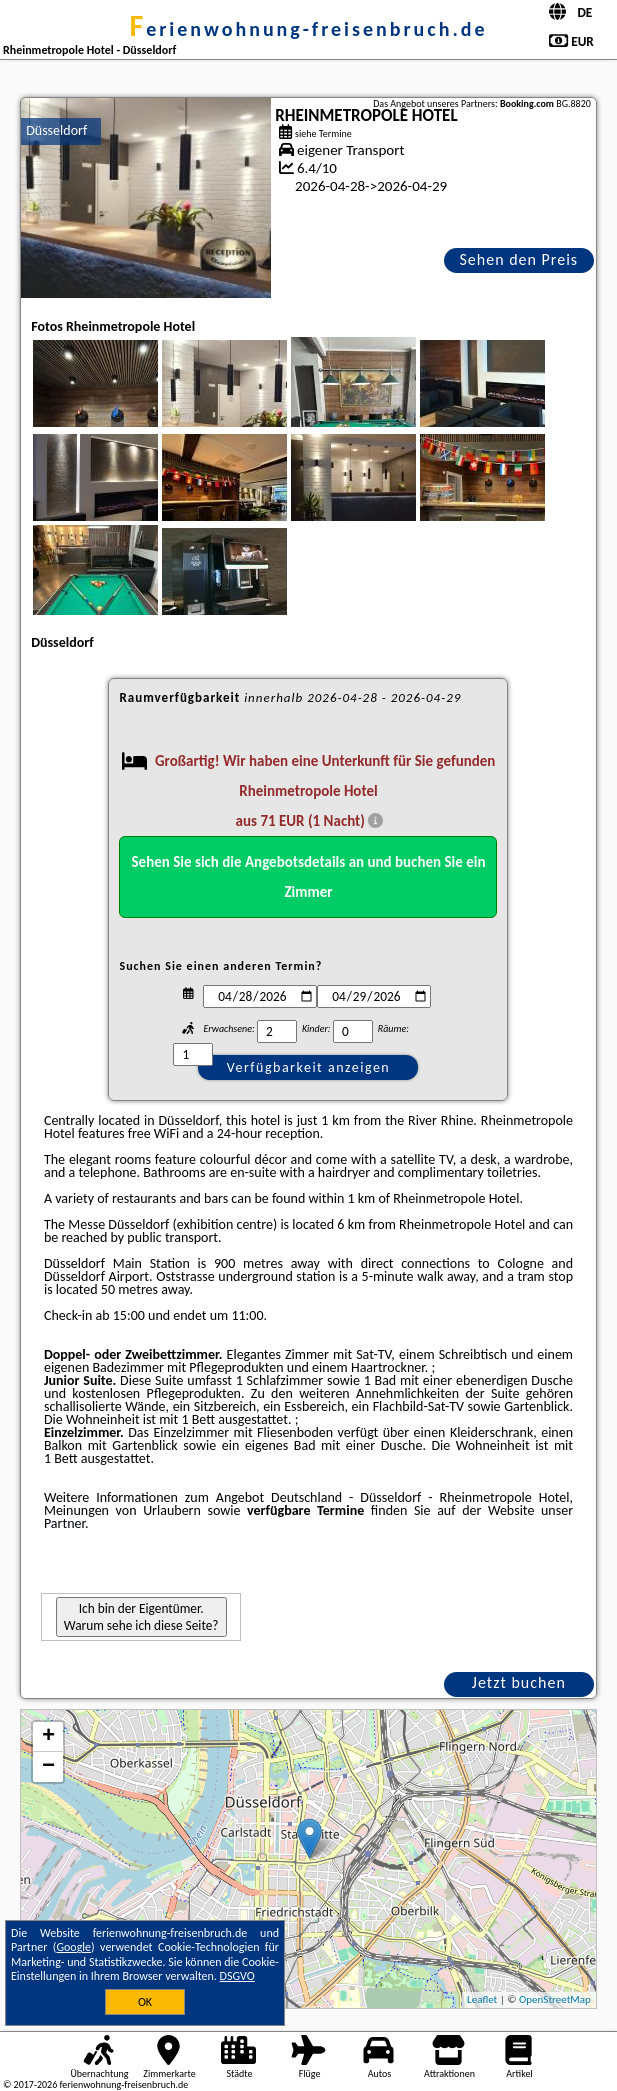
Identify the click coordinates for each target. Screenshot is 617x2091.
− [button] (48, 1767)
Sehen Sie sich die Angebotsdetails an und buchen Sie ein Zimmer (309, 877)
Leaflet (482, 1999)
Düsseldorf (56, 130)
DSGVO (237, 1976)
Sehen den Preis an (519, 261)
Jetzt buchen (519, 1682)
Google (73, 1947)
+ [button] (48, 1737)
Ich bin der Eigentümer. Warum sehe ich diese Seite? (141, 1617)
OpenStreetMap (555, 1999)
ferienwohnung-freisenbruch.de (308, 29)
